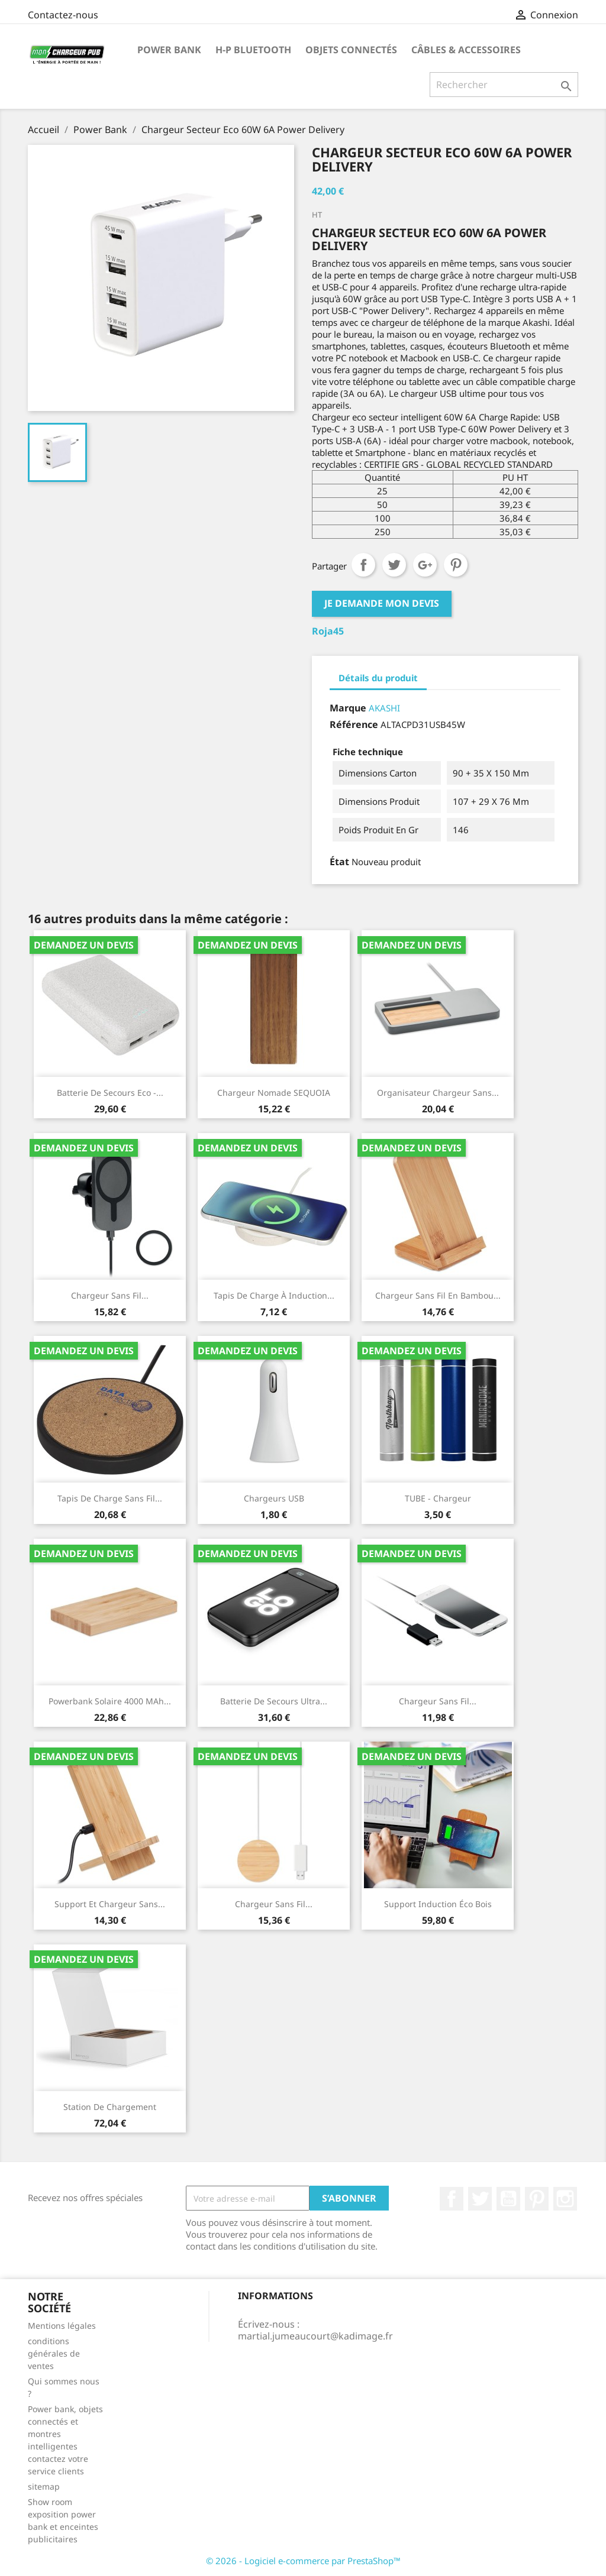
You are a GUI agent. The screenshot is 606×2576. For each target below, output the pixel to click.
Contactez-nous (63, 14)
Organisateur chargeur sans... (438, 1092)
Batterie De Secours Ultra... (273, 1701)
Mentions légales (62, 2325)
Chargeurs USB (274, 1498)
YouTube (508, 2199)
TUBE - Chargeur (438, 1498)
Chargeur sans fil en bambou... (438, 1295)
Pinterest (456, 565)
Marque (348, 708)
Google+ (425, 565)
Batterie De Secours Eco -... (110, 1092)
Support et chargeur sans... (109, 1904)
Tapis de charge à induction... (274, 1295)
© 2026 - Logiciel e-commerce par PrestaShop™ (303, 2561)
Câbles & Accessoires (466, 49)
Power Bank (169, 49)
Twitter (480, 2199)
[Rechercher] (504, 84)
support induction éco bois (438, 1904)
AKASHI (384, 708)
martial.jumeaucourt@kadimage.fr (315, 2335)
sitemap (44, 2486)
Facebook (451, 2199)
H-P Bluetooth (253, 49)
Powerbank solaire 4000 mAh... (110, 1701)
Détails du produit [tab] (378, 678)
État (339, 862)
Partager (363, 565)
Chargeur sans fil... (110, 1295)
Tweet (394, 565)
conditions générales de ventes (54, 2353)
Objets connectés (351, 49)
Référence (354, 724)
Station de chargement (109, 2106)
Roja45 (328, 630)
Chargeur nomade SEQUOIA (273, 1092)
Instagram (565, 2199)
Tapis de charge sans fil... (109, 1498)
